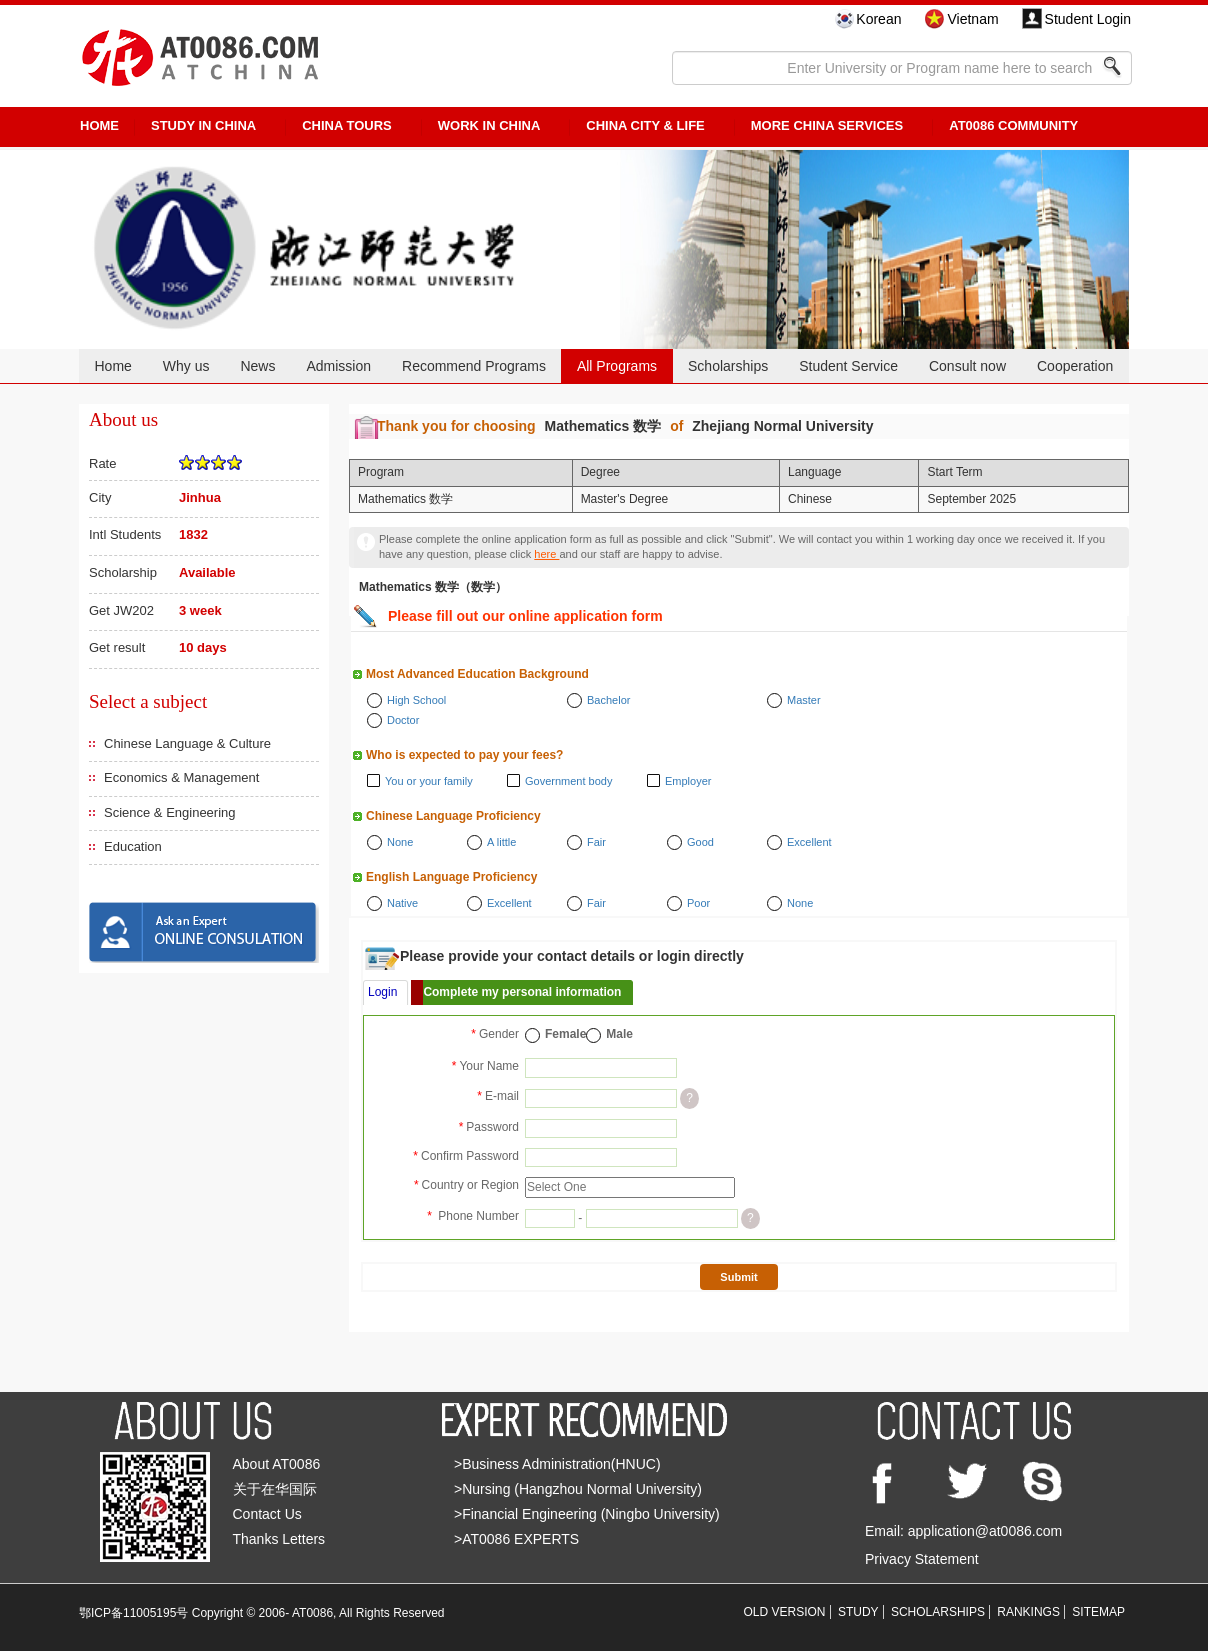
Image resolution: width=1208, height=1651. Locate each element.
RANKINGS (1028, 1612)
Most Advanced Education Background (477, 674)
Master (804, 700)
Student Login (1088, 19)
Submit (738, 1277)
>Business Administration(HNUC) (557, 1464)
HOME (99, 125)
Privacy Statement (922, 1559)
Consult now (967, 366)
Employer (688, 781)
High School (416, 700)
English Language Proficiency (451, 877)
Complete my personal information (522, 992)
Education (133, 846)
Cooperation (1075, 366)
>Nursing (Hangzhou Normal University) (578, 1489)
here (546, 554)
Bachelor (608, 700)
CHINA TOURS (347, 125)
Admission (338, 366)
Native (402, 903)
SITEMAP (1098, 1612)
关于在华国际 (275, 1489)
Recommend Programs (474, 366)
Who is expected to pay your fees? (464, 755)
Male (619, 1034)
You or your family (429, 781)
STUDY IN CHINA (203, 125)
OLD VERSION (785, 1612)
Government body (568, 781)
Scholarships (728, 366)
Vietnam (972, 19)
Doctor (403, 720)
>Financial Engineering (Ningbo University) (587, 1514)
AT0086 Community (1013, 125)
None (400, 842)
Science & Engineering (170, 812)
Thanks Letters (279, 1539)
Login (382, 992)
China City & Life (645, 125)
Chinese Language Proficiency (453, 816)
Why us (186, 366)
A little (501, 842)
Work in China (489, 125)
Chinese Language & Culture (187, 743)
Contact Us (267, 1514)
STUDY (858, 1612)
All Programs (617, 366)
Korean (878, 19)
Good (700, 842)
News (257, 366)
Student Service (848, 366)
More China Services (827, 125)
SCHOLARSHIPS (938, 1612)
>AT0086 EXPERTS (516, 1539)
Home (112, 366)
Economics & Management (181, 777)
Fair (596, 842)
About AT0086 (277, 1464)
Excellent (809, 842)
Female (565, 1034)
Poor (698, 903)
